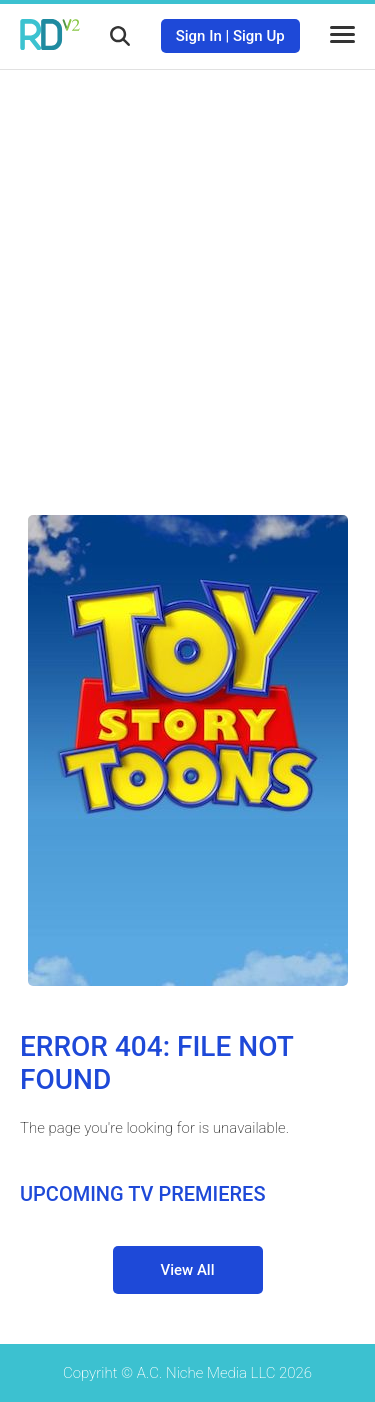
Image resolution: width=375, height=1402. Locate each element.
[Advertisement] (187, 277)
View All (188, 1270)
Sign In (199, 36)
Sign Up (259, 36)
